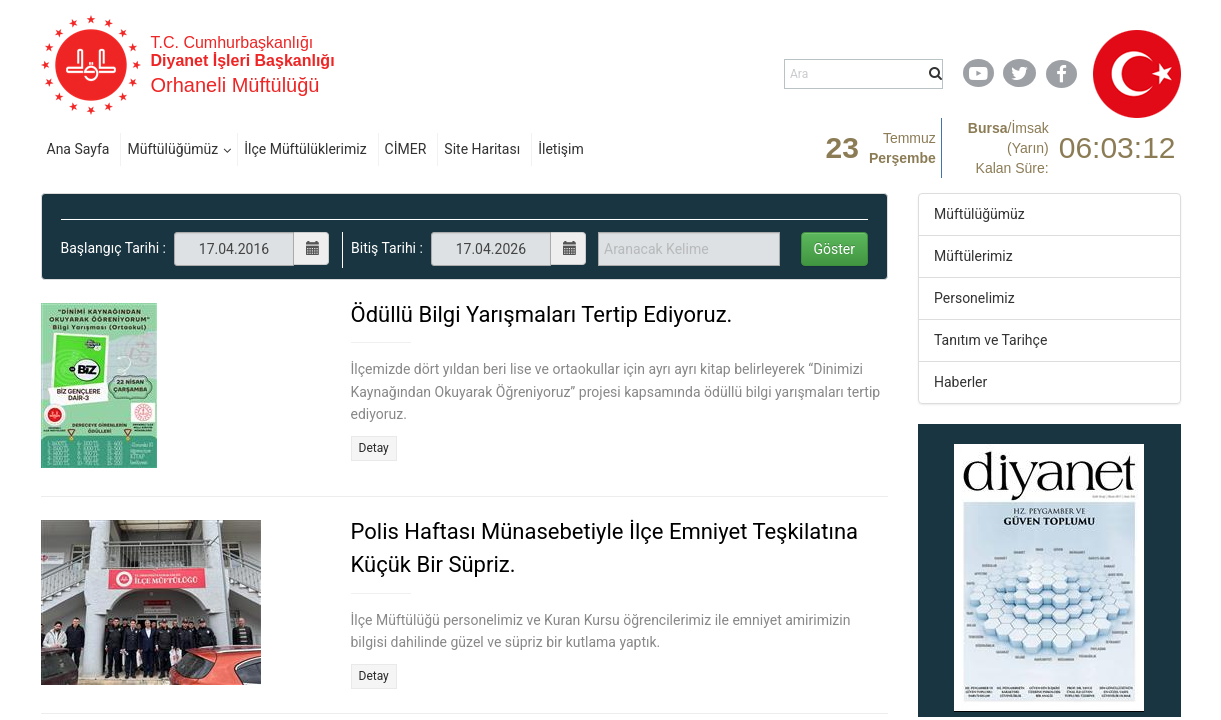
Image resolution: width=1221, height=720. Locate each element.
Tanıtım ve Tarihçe (990, 340)
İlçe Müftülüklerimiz (305, 149)
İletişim (561, 149)
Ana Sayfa (78, 149)
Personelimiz (974, 298)
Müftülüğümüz (172, 149)
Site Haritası (482, 149)
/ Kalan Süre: (1008, 148)
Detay (374, 448)
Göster (835, 249)
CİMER (406, 149)
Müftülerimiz (973, 256)
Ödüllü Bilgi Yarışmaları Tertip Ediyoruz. (542, 314)
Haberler (960, 382)
